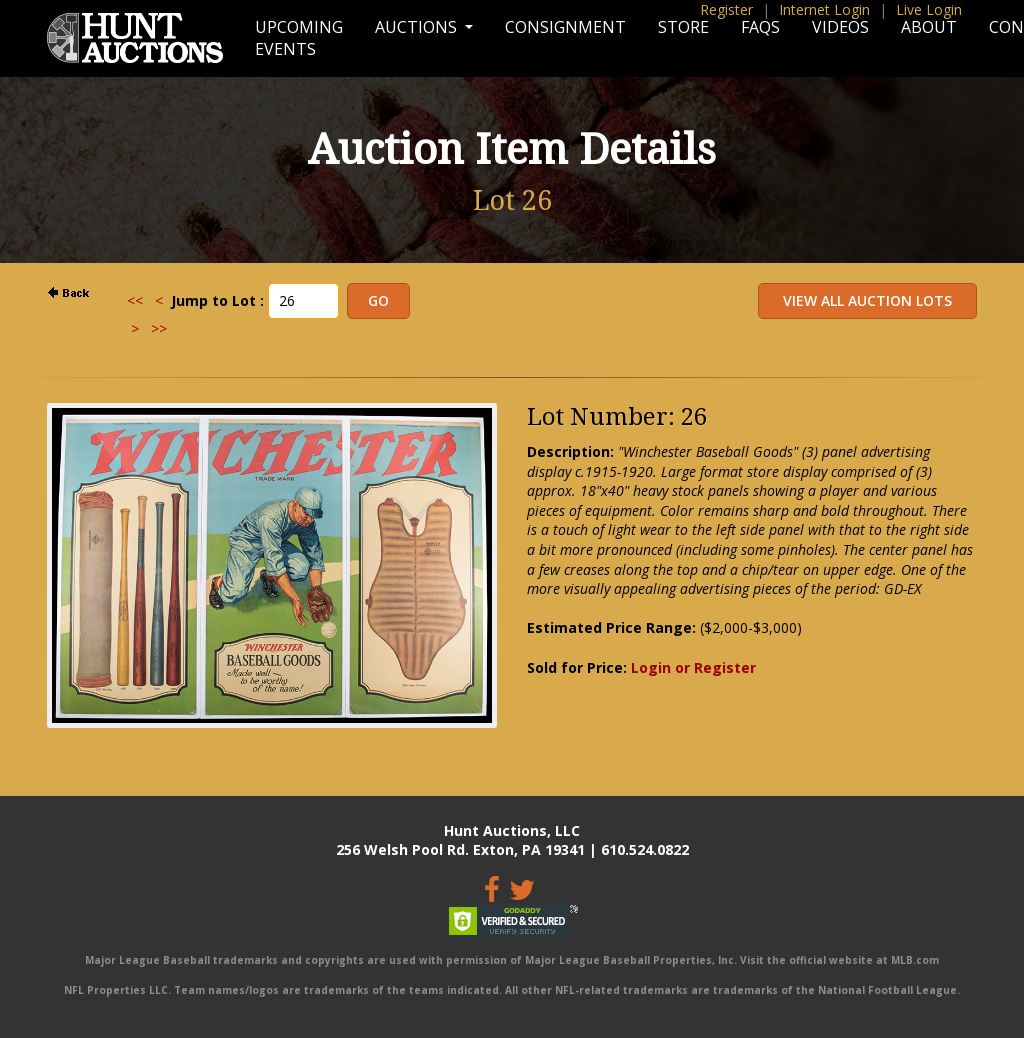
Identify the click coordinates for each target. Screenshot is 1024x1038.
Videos (840, 27)
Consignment (565, 27)
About (929, 27)
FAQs (760, 27)
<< (135, 300)
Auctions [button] (418, 27)
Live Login (929, 9)
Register (726, 9)
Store (683, 27)
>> (159, 328)
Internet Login (824, 9)
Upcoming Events (299, 38)
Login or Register (693, 667)
